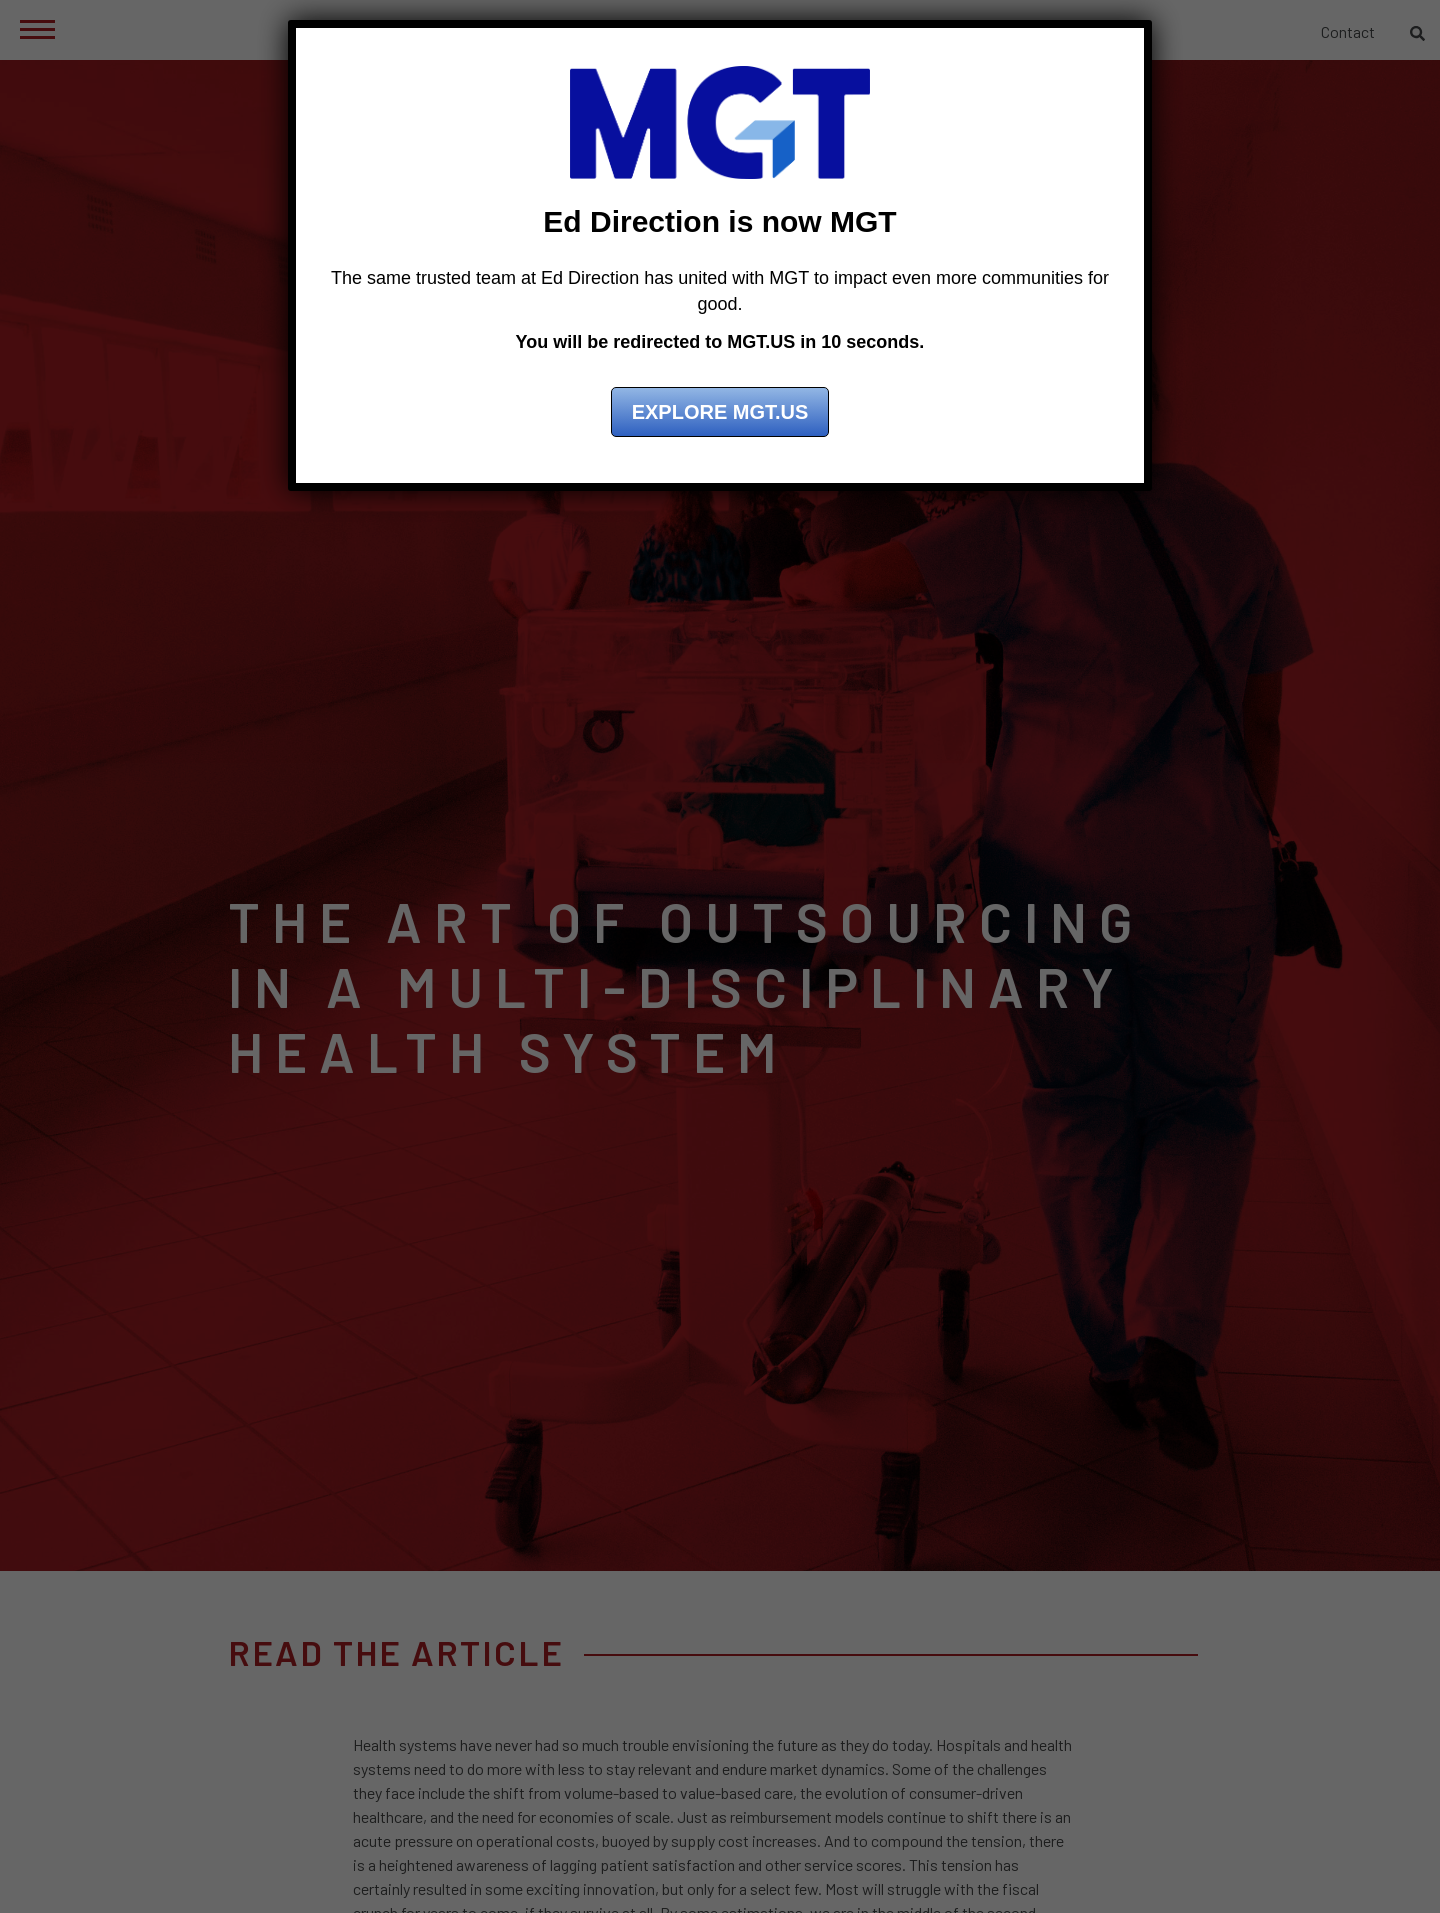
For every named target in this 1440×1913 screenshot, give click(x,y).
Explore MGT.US (720, 412)
